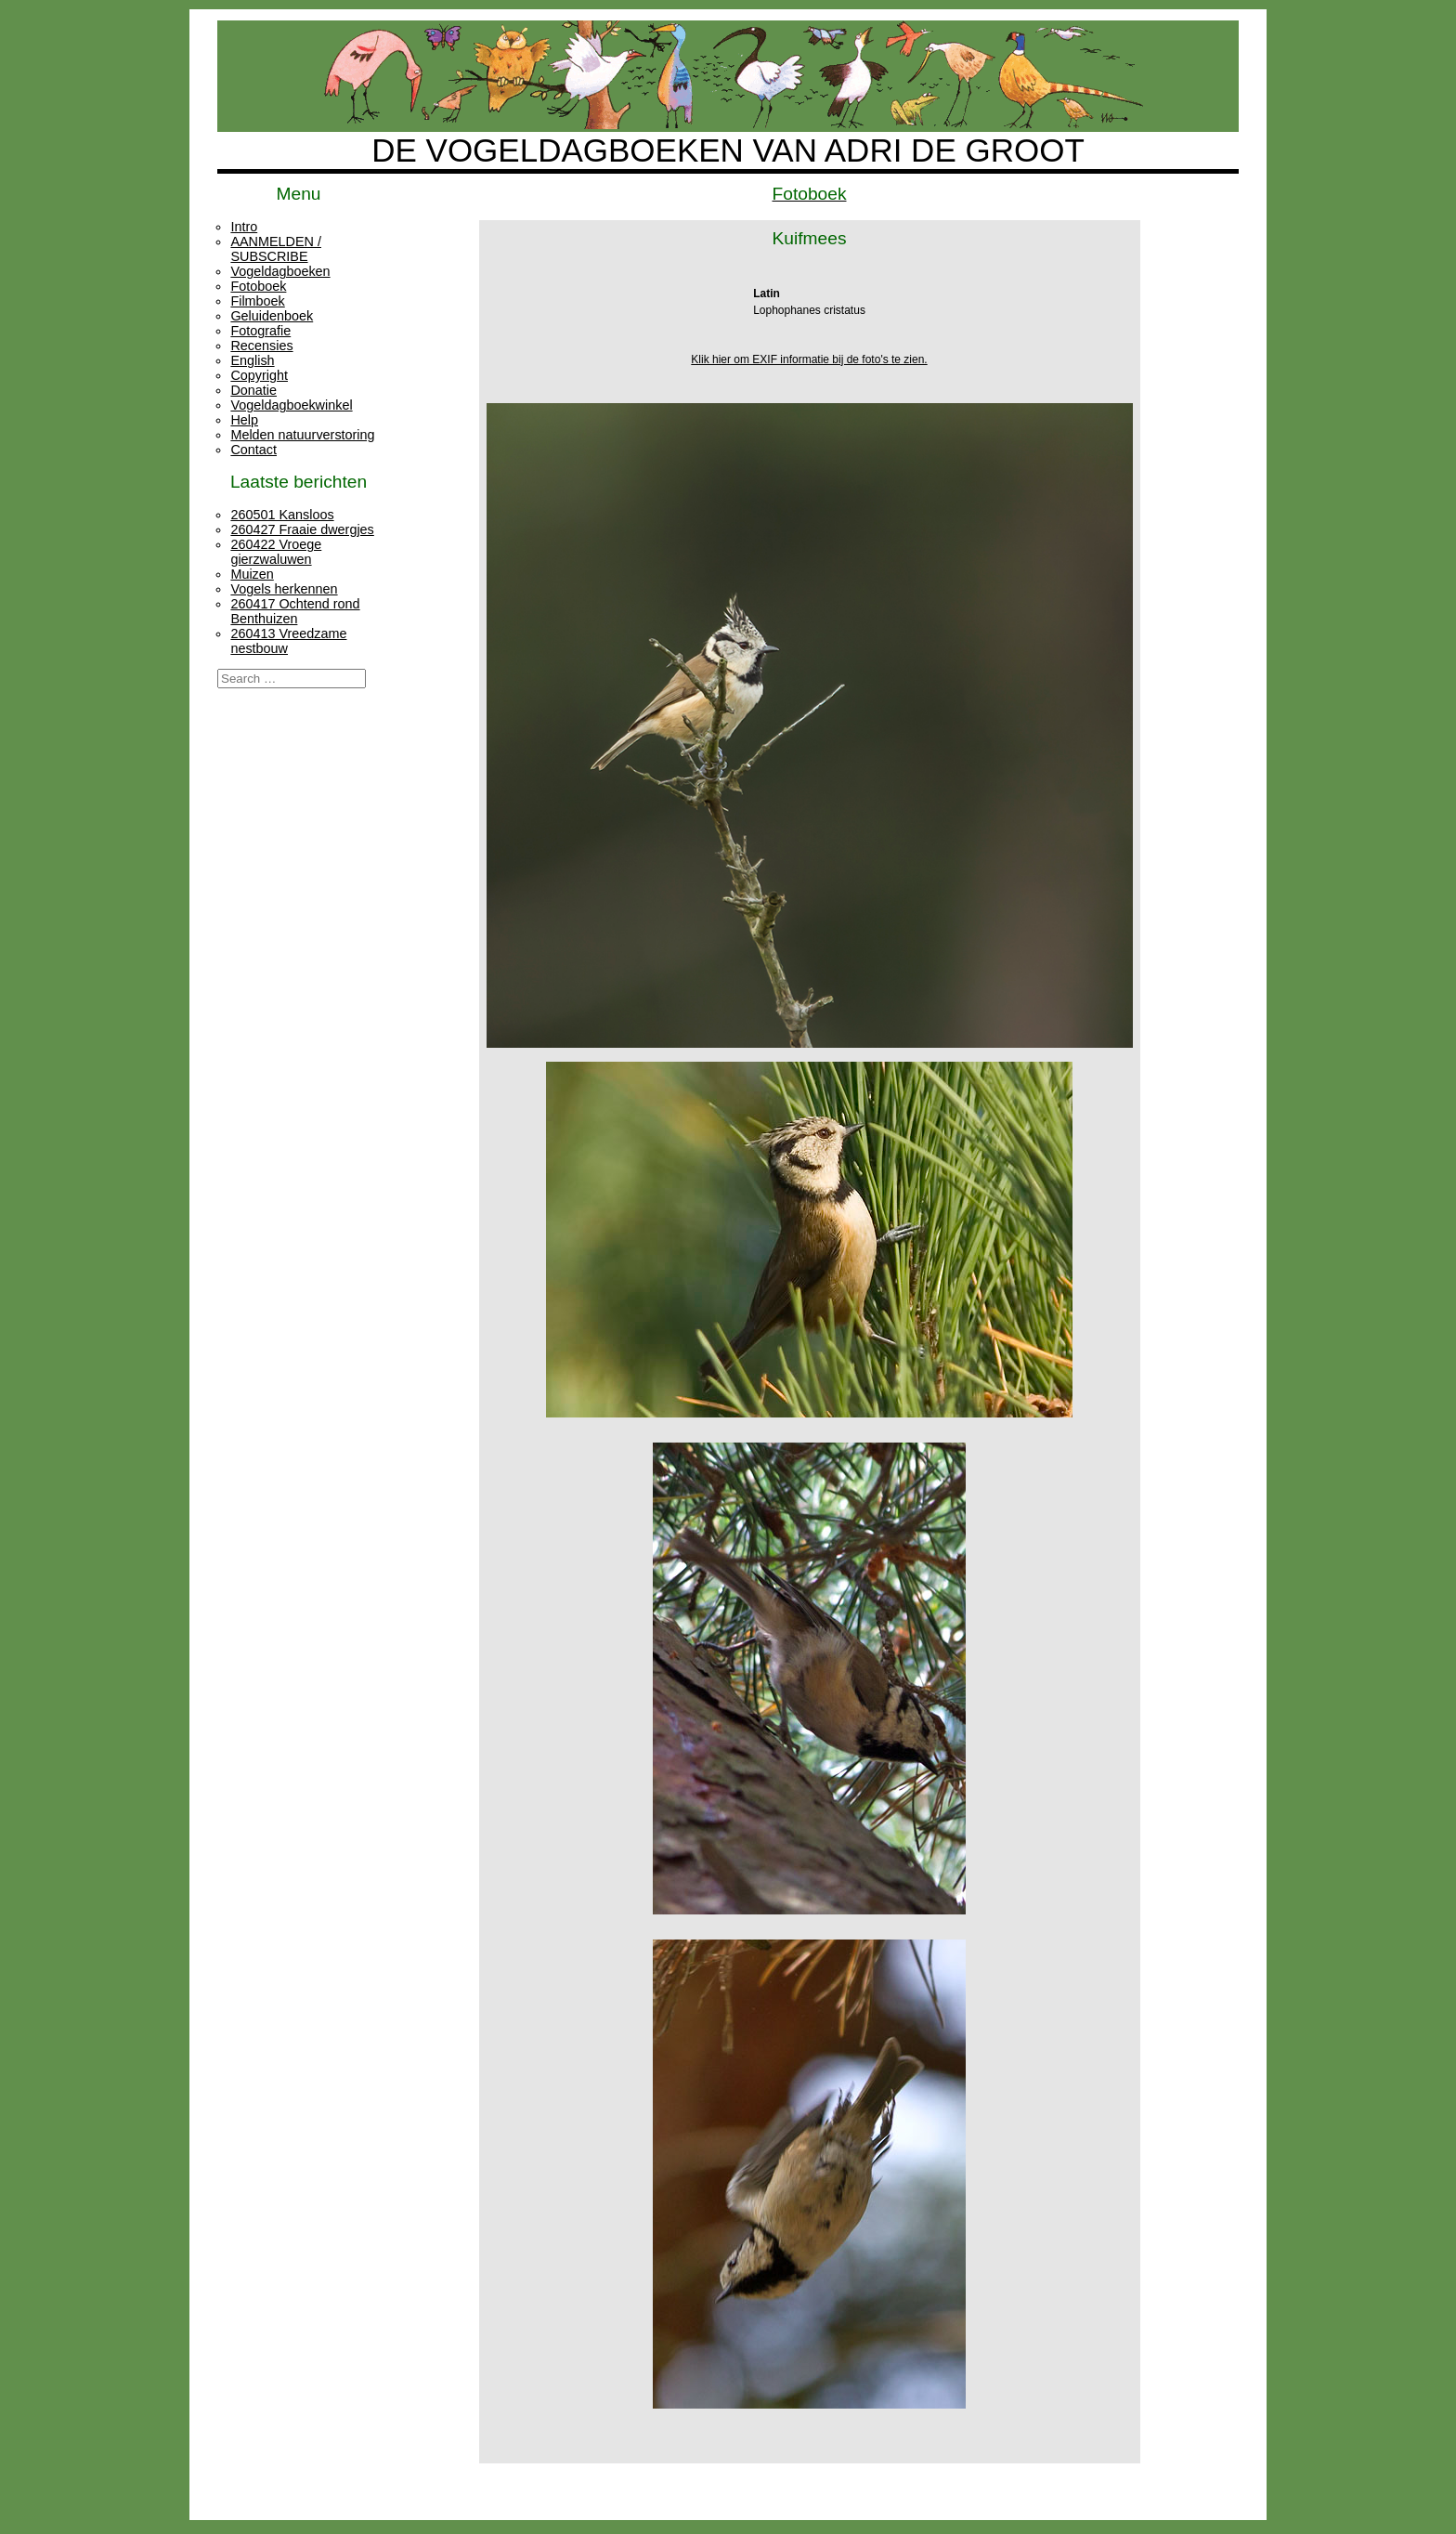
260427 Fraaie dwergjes (301, 529)
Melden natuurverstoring (302, 434)
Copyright (259, 375)
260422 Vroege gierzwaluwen (275, 552)
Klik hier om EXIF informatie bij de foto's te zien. (809, 359)
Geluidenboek (271, 315)
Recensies (261, 345)
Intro (243, 226)
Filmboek (257, 301)
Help (244, 419)
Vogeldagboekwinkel (291, 405)
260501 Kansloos (281, 514)
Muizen (251, 574)
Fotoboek (258, 286)
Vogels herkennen (283, 588)
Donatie (253, 390)
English (252, 360)
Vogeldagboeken (280, 271)
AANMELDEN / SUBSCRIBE (275, 249)
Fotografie (260, 330)
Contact (253, 449)
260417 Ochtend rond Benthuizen (294, 611)
